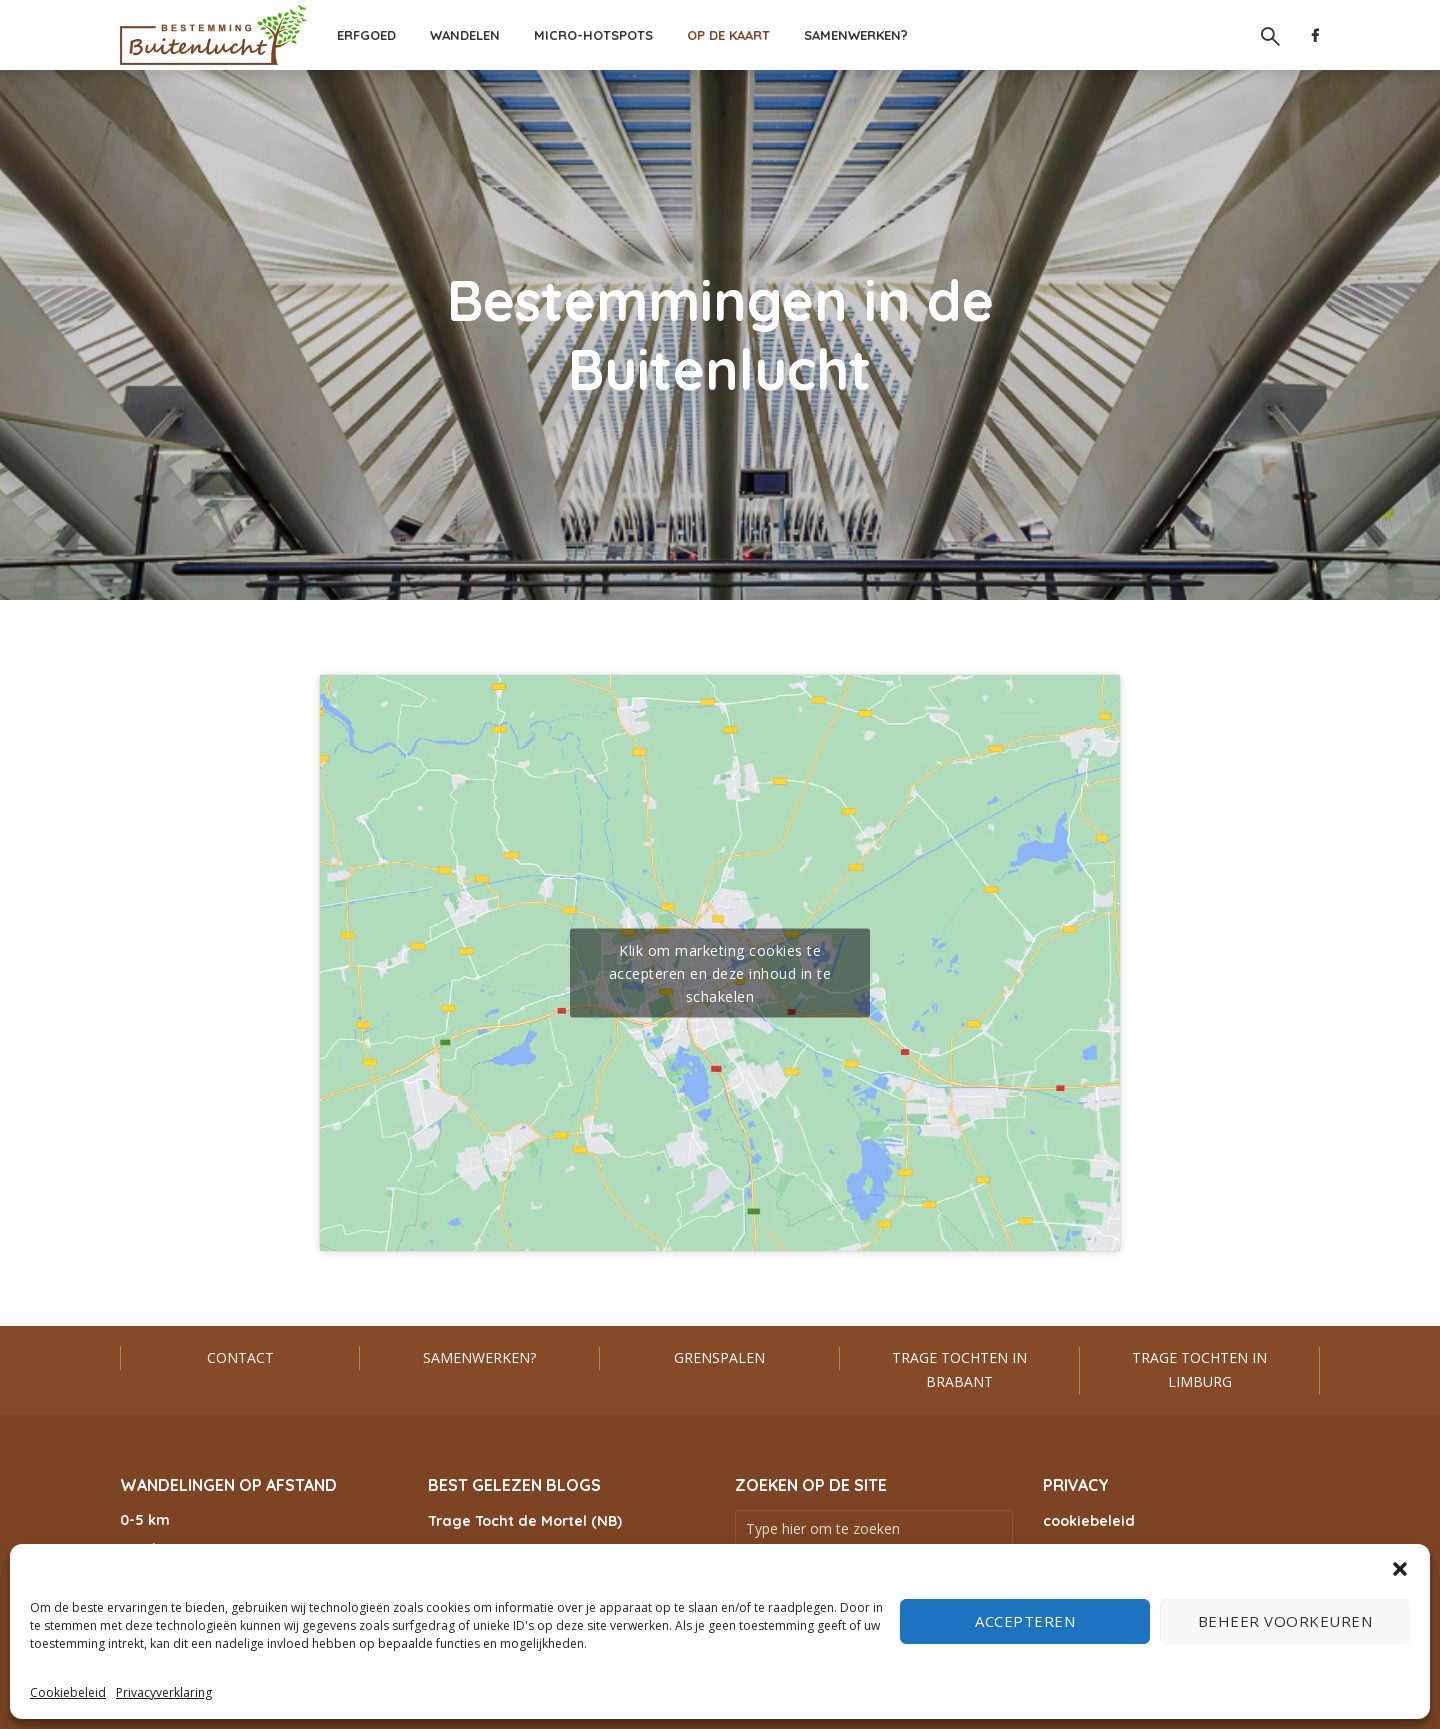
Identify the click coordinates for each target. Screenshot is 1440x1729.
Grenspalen (719, 1357)
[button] (1400, 1569)
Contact (240, 1357)
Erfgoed (366, 35)
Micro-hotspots (593, 35)
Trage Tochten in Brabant (959, 1370)
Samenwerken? (856, 35)
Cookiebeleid (68, 1692)
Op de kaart (728, 35)
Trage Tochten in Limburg (1199, 1370)
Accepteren (1025, 1621)
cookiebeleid (1088, 1521)
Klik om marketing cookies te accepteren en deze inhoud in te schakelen (720, 972)
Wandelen (465, 35)
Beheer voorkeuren (1285, 1621)
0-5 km (145, 1520)
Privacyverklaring (164, 1692)
